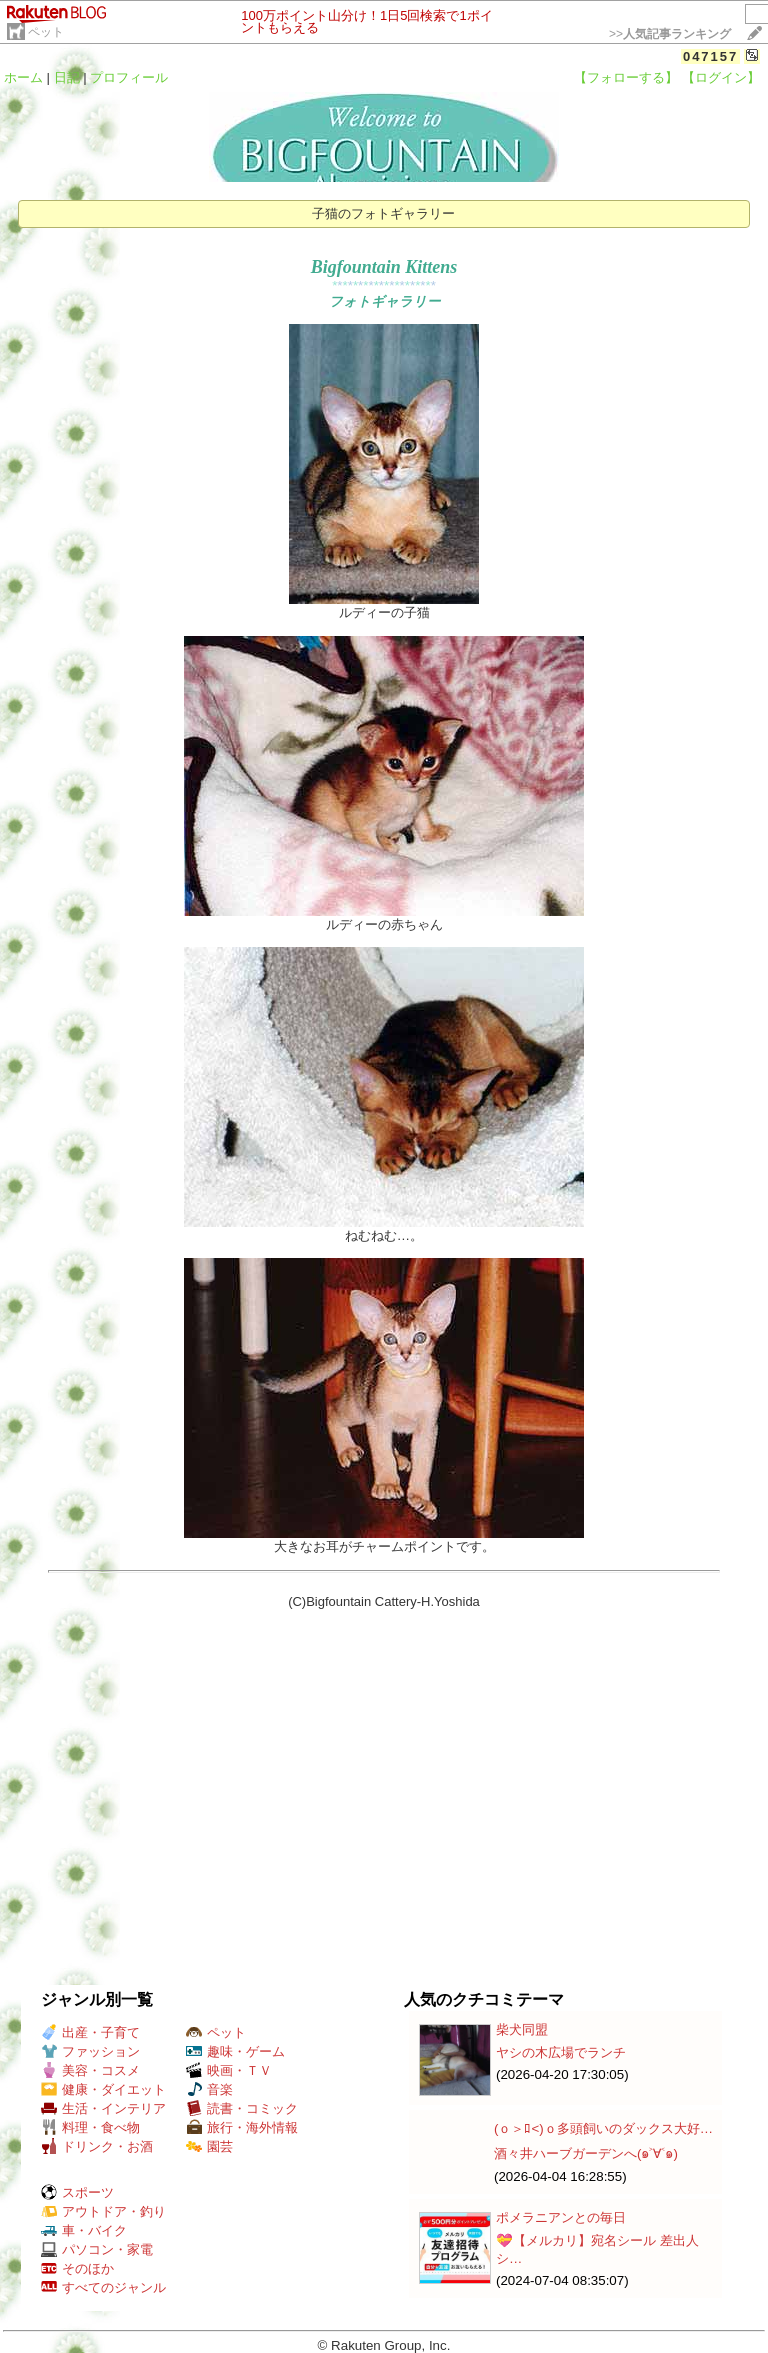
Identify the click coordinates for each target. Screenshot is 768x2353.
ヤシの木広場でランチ (561, 2052)
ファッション (90, 2051)
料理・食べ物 (90, 2127)
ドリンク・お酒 (97, 2146)
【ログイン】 (721, 77)
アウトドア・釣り (103, 2211)
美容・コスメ (90, 2070)
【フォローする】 (626, 77)
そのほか (77, 2268)
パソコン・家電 (97, 2249)
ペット (46, 32)
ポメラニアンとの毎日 (561, 2217)
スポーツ (77, 2192)
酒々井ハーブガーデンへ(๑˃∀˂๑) (586, 2153)
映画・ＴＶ (229, 2070)
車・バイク (84, 2230)
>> (670, 34)
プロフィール (129, 77)
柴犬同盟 (522, 2029)
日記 (67, 77)
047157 (710, 56)
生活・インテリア (103, 2108)
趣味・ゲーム (235, 2051)
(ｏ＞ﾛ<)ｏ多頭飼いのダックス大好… (603, 2128)
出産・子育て (90, 2032)
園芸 (209, 2146)
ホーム (23, 77)
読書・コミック (242, 2108)
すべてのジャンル (103, 2287)
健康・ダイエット (103, 2089)
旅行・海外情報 (242, 2127)
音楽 (209, 2089)
